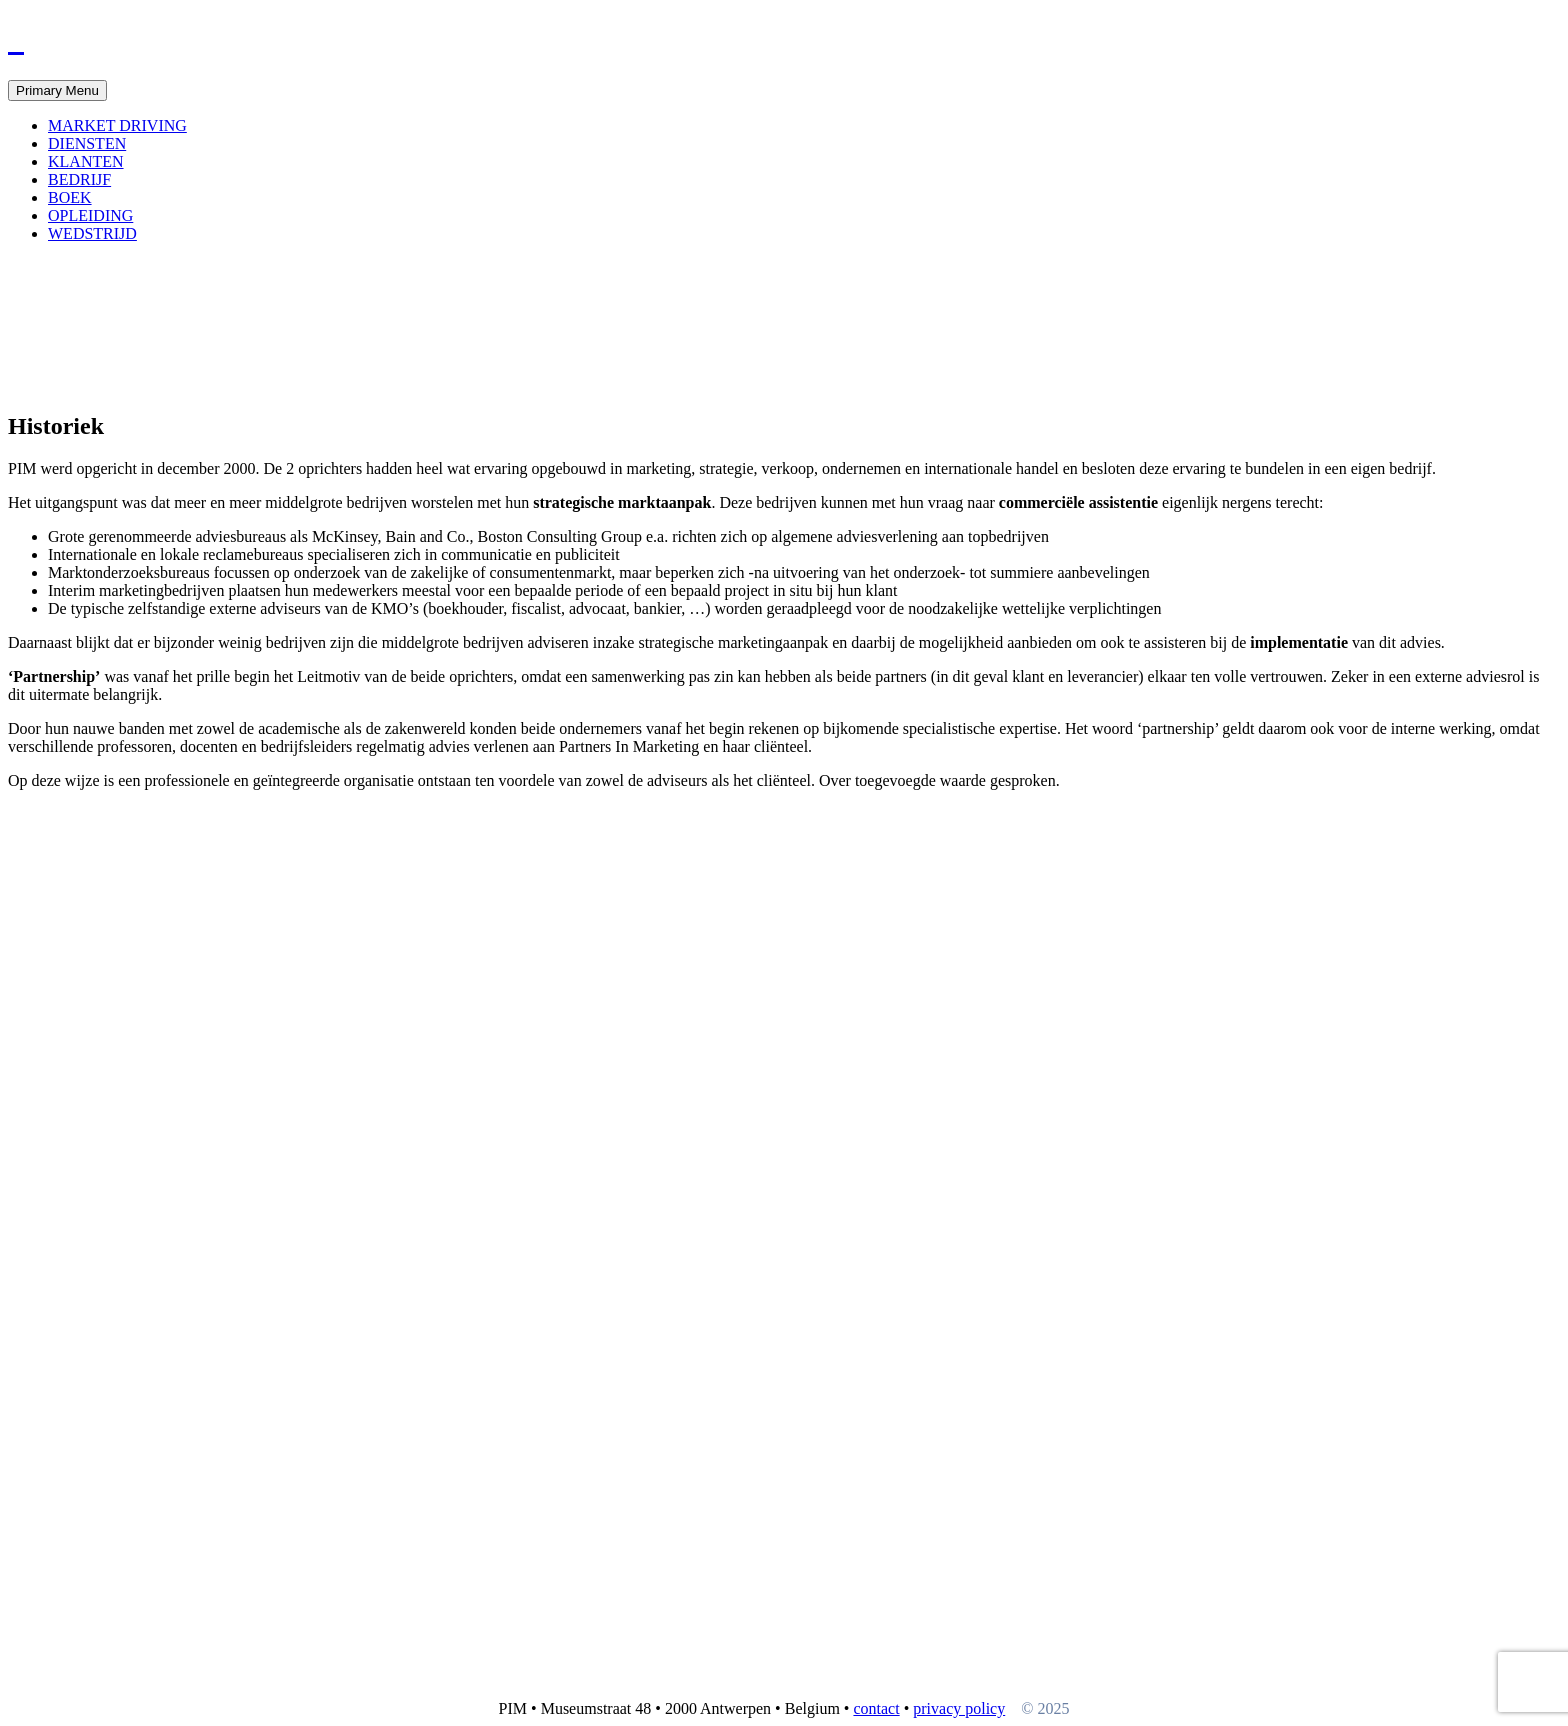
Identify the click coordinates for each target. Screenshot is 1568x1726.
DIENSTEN (87, 143)
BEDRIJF (79, 179)
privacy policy (959, 1708)
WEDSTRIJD (92, 233)
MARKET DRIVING (117, 125)
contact (876, 1708)
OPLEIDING (90, 215)
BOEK (70, 197)
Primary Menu (57, 90)
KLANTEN (86, 161)
